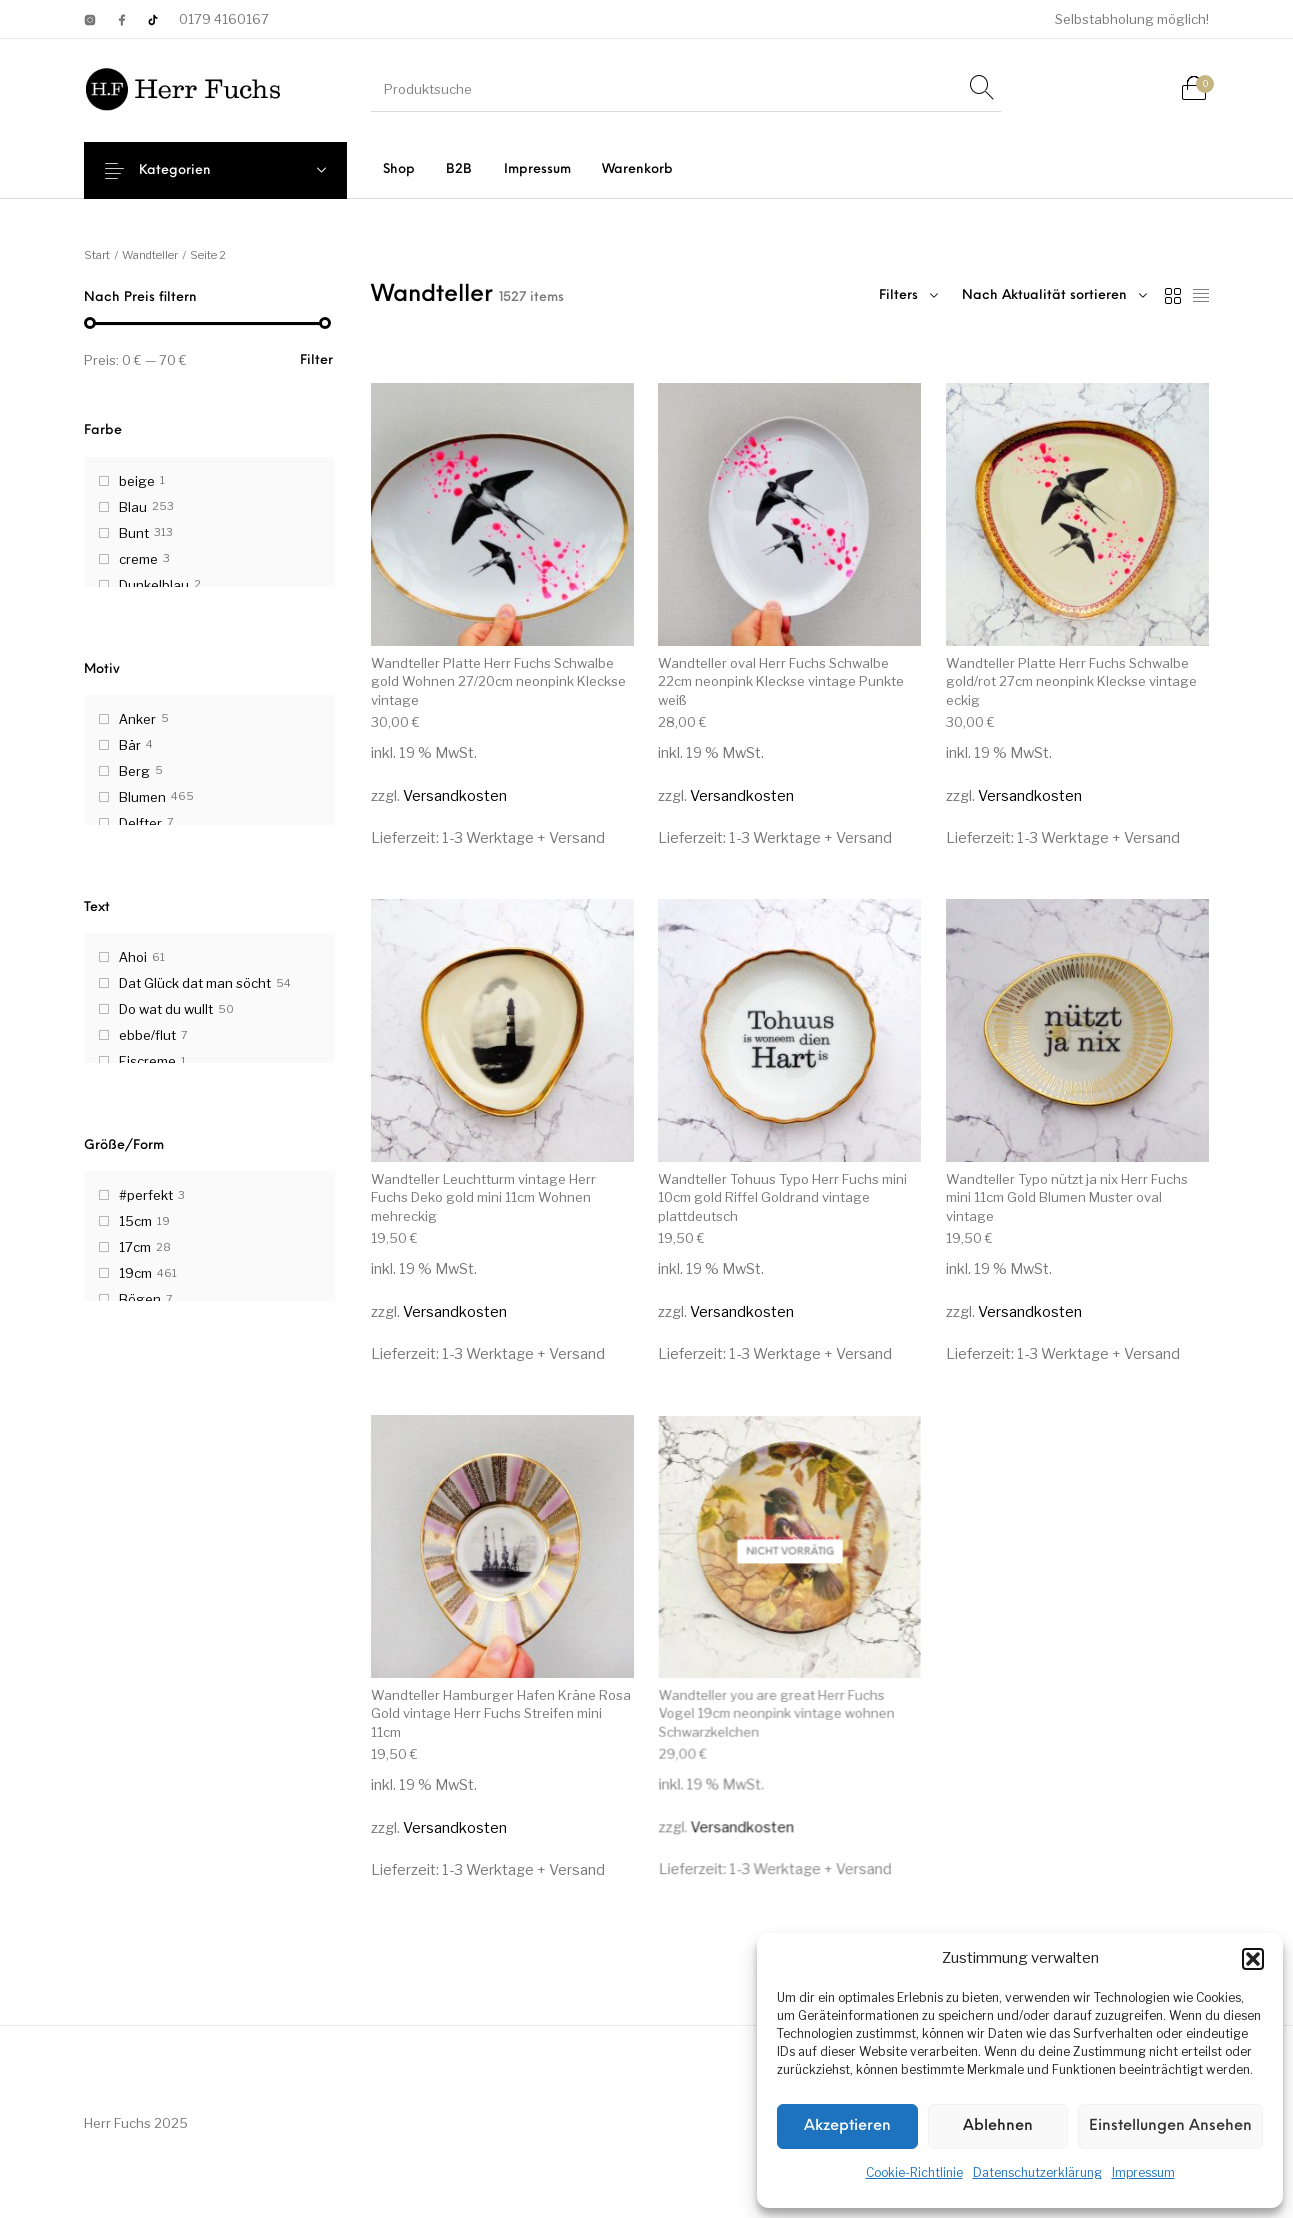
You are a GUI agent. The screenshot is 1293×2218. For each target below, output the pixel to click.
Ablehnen (998, 2126)
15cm (135, 1221)
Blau (133, 507)
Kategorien (190, 170)
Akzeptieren (847, 2126)
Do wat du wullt (166, 1009)
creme (138, 559)
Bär (130, 745)
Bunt (134, 533)
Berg (134, 771)
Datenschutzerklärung (1037, 2172)
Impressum (1143, 2172)
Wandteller (150, 255)
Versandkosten (455, 796)
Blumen (142, 797)
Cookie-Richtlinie (914, 2172)
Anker (137, 719)
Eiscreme (147, 1061)
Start (97, 255)
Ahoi (133, 957)
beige (137, 481)
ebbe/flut (147, 1035)
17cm (135, 1247)
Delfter (140, 823)
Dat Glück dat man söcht (195, 983)
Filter (316, 360)
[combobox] (1054, 296)
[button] (1253, 1959)
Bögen (140, 1299)
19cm (135, 1273)
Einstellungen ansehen (1170, 2126)
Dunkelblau (154, 585)
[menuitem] (399, 169)
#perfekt (146, 1195)
